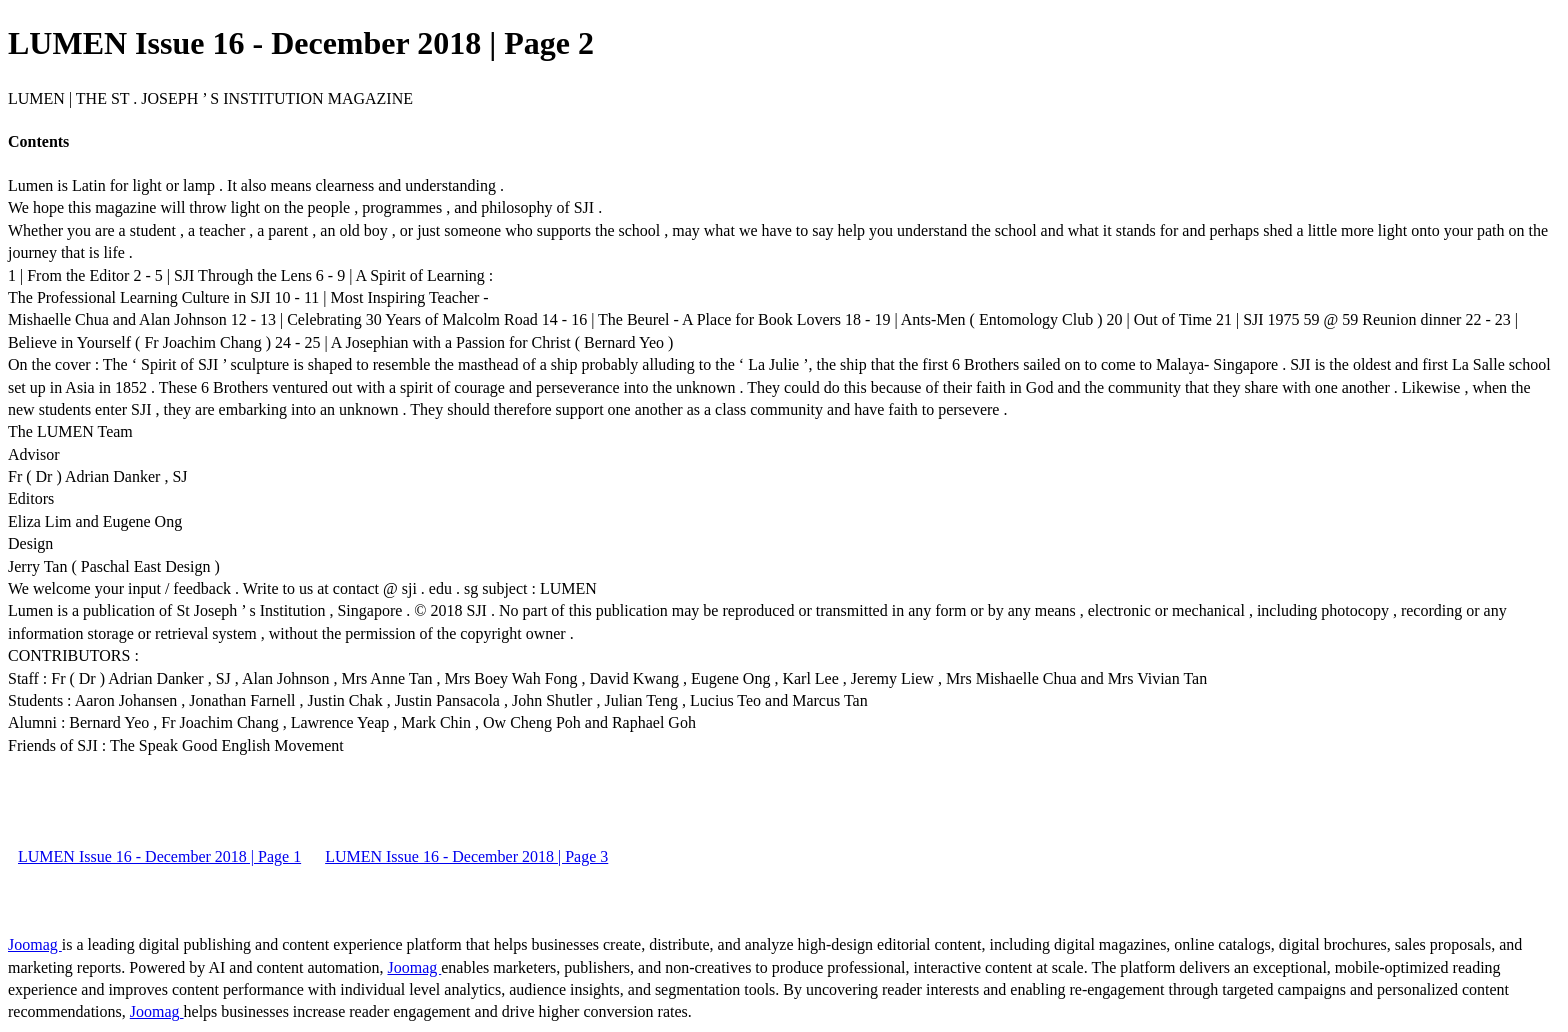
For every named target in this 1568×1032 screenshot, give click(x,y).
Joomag (35, 944)
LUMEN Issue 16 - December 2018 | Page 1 (159, 856)
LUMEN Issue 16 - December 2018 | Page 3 (466, 856)
